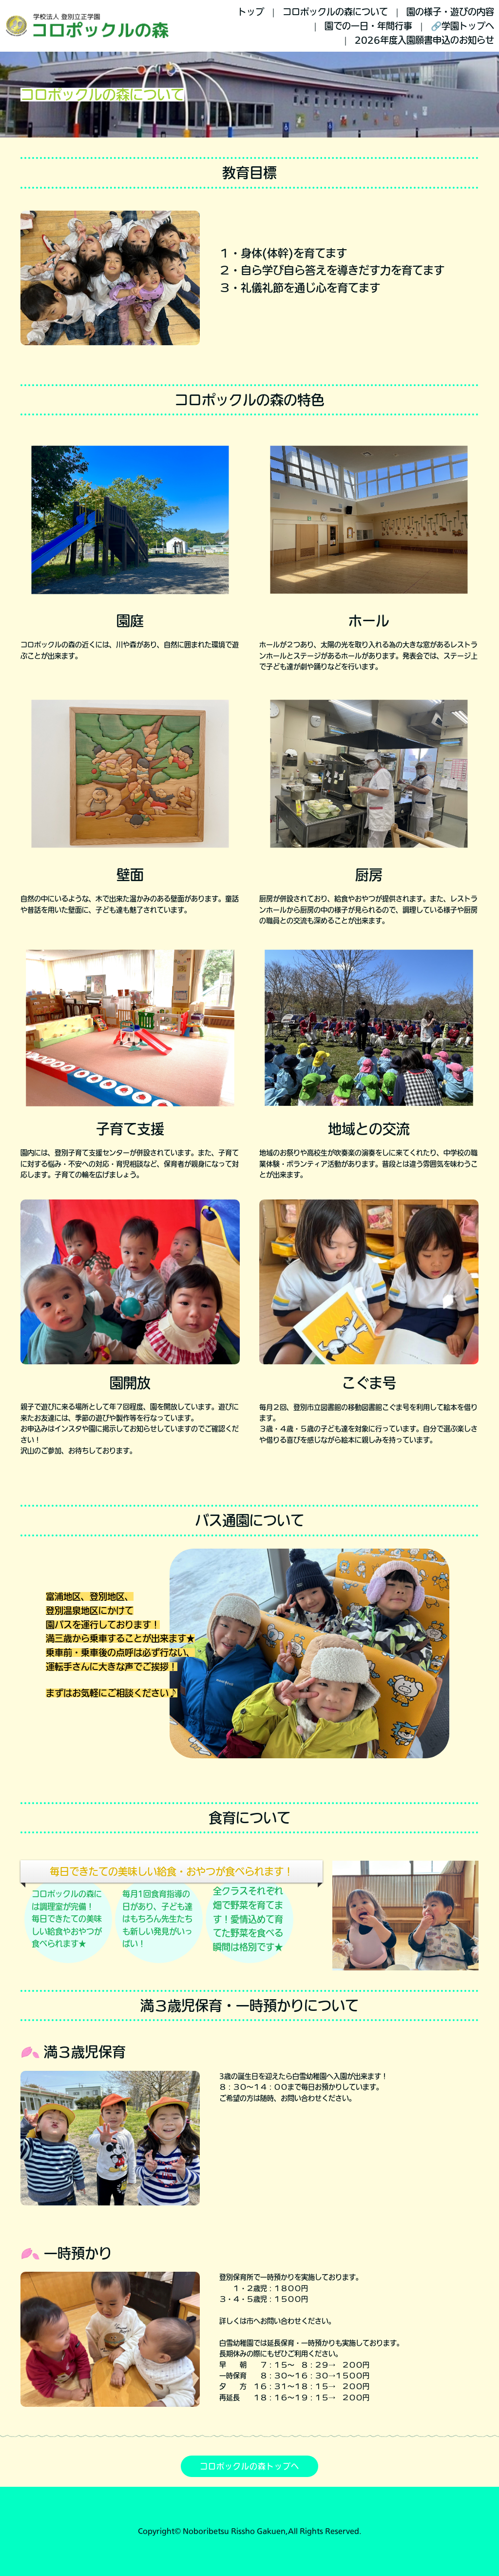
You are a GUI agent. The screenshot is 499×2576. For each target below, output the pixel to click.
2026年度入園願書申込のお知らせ (424, 40)
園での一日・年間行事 (368, 25)
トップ (251, 11)
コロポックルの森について (335, 11)
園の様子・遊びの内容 (450, 11)
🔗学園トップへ (462, 25)
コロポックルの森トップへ (249, 2466)
